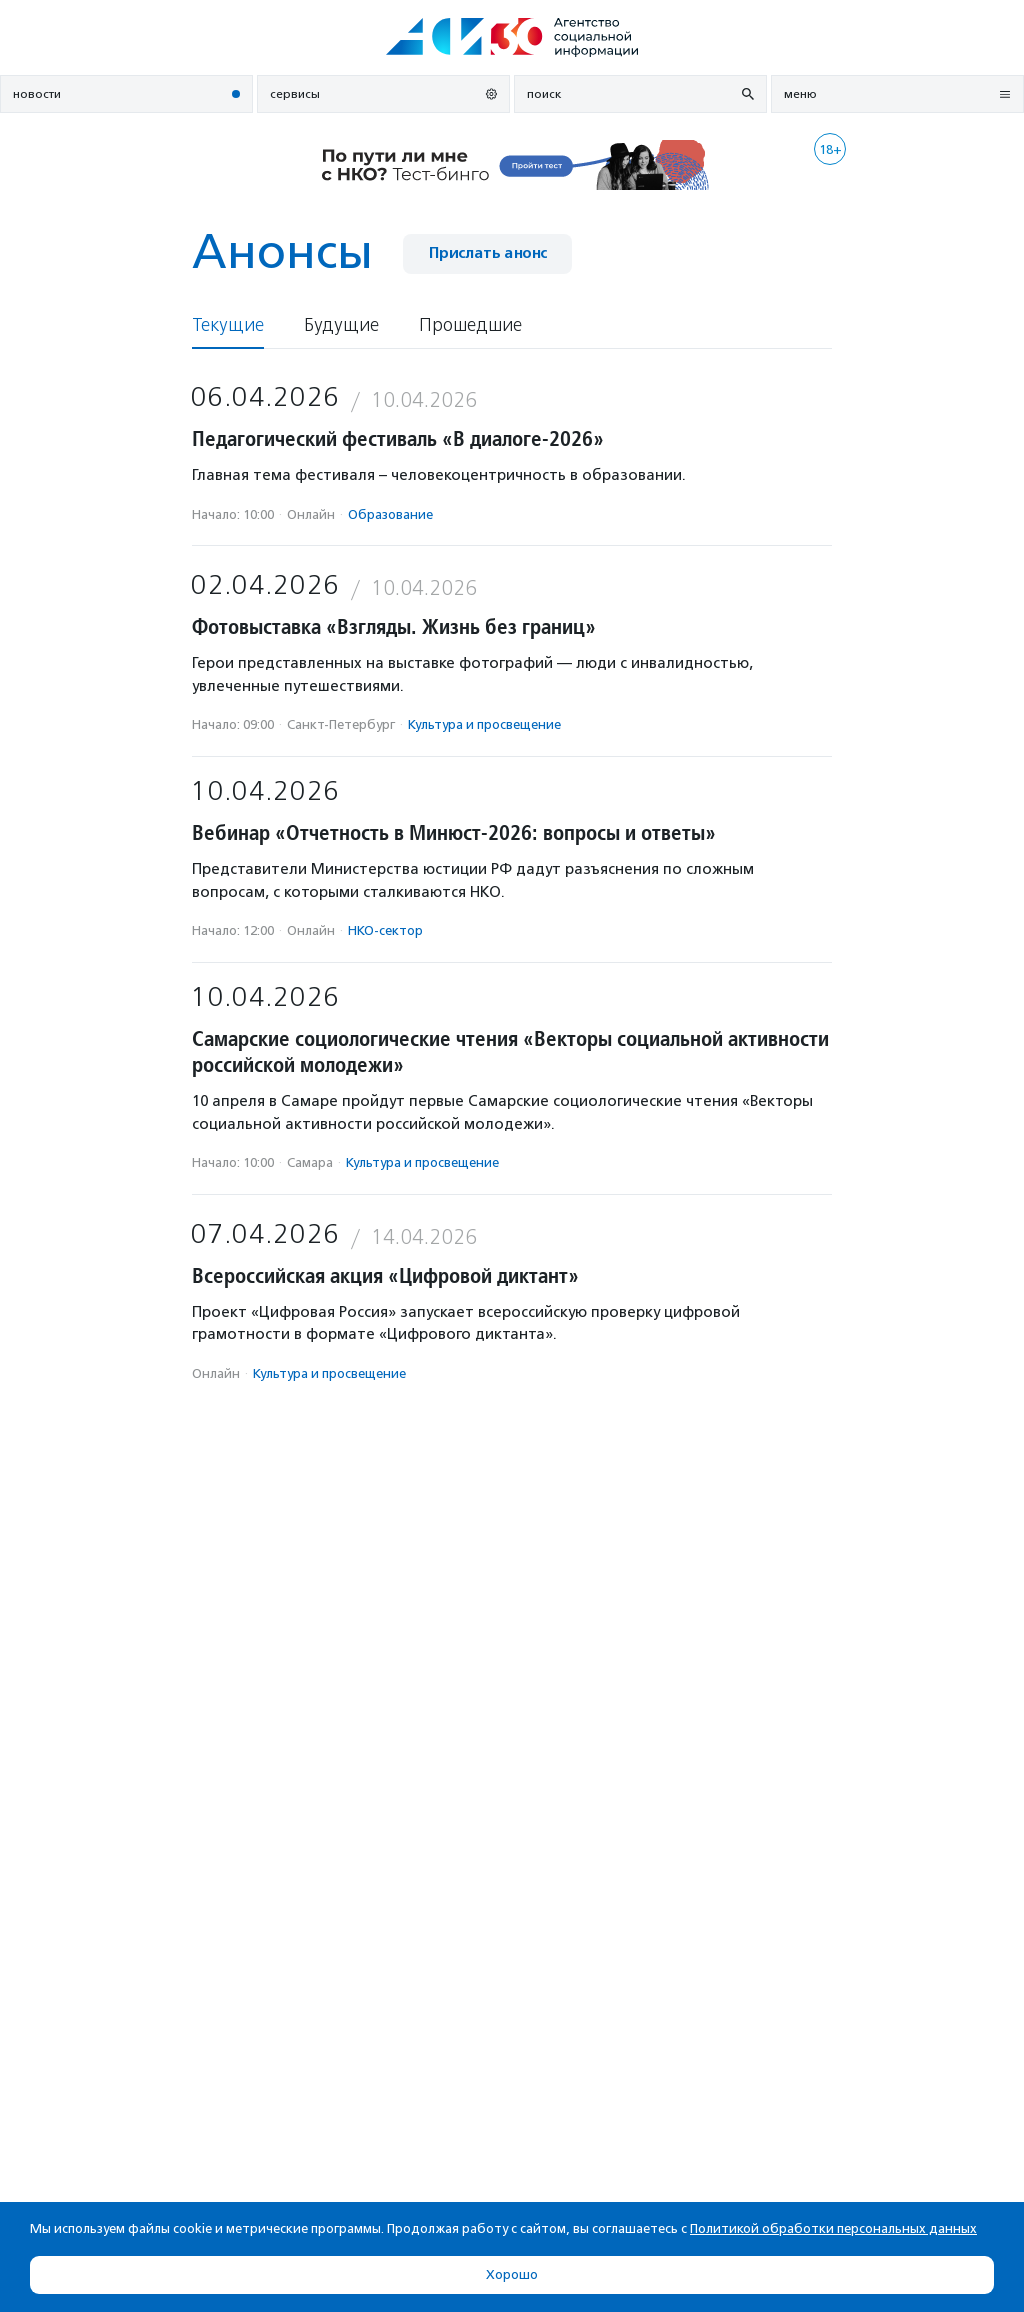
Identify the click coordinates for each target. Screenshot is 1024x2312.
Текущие (228, 325)
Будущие (341, 325)
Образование (390, 514)
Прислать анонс (487, 253)
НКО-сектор (385, 930)
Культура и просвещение (484, 724)
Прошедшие (470, 325)
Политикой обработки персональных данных (833, 2228)
